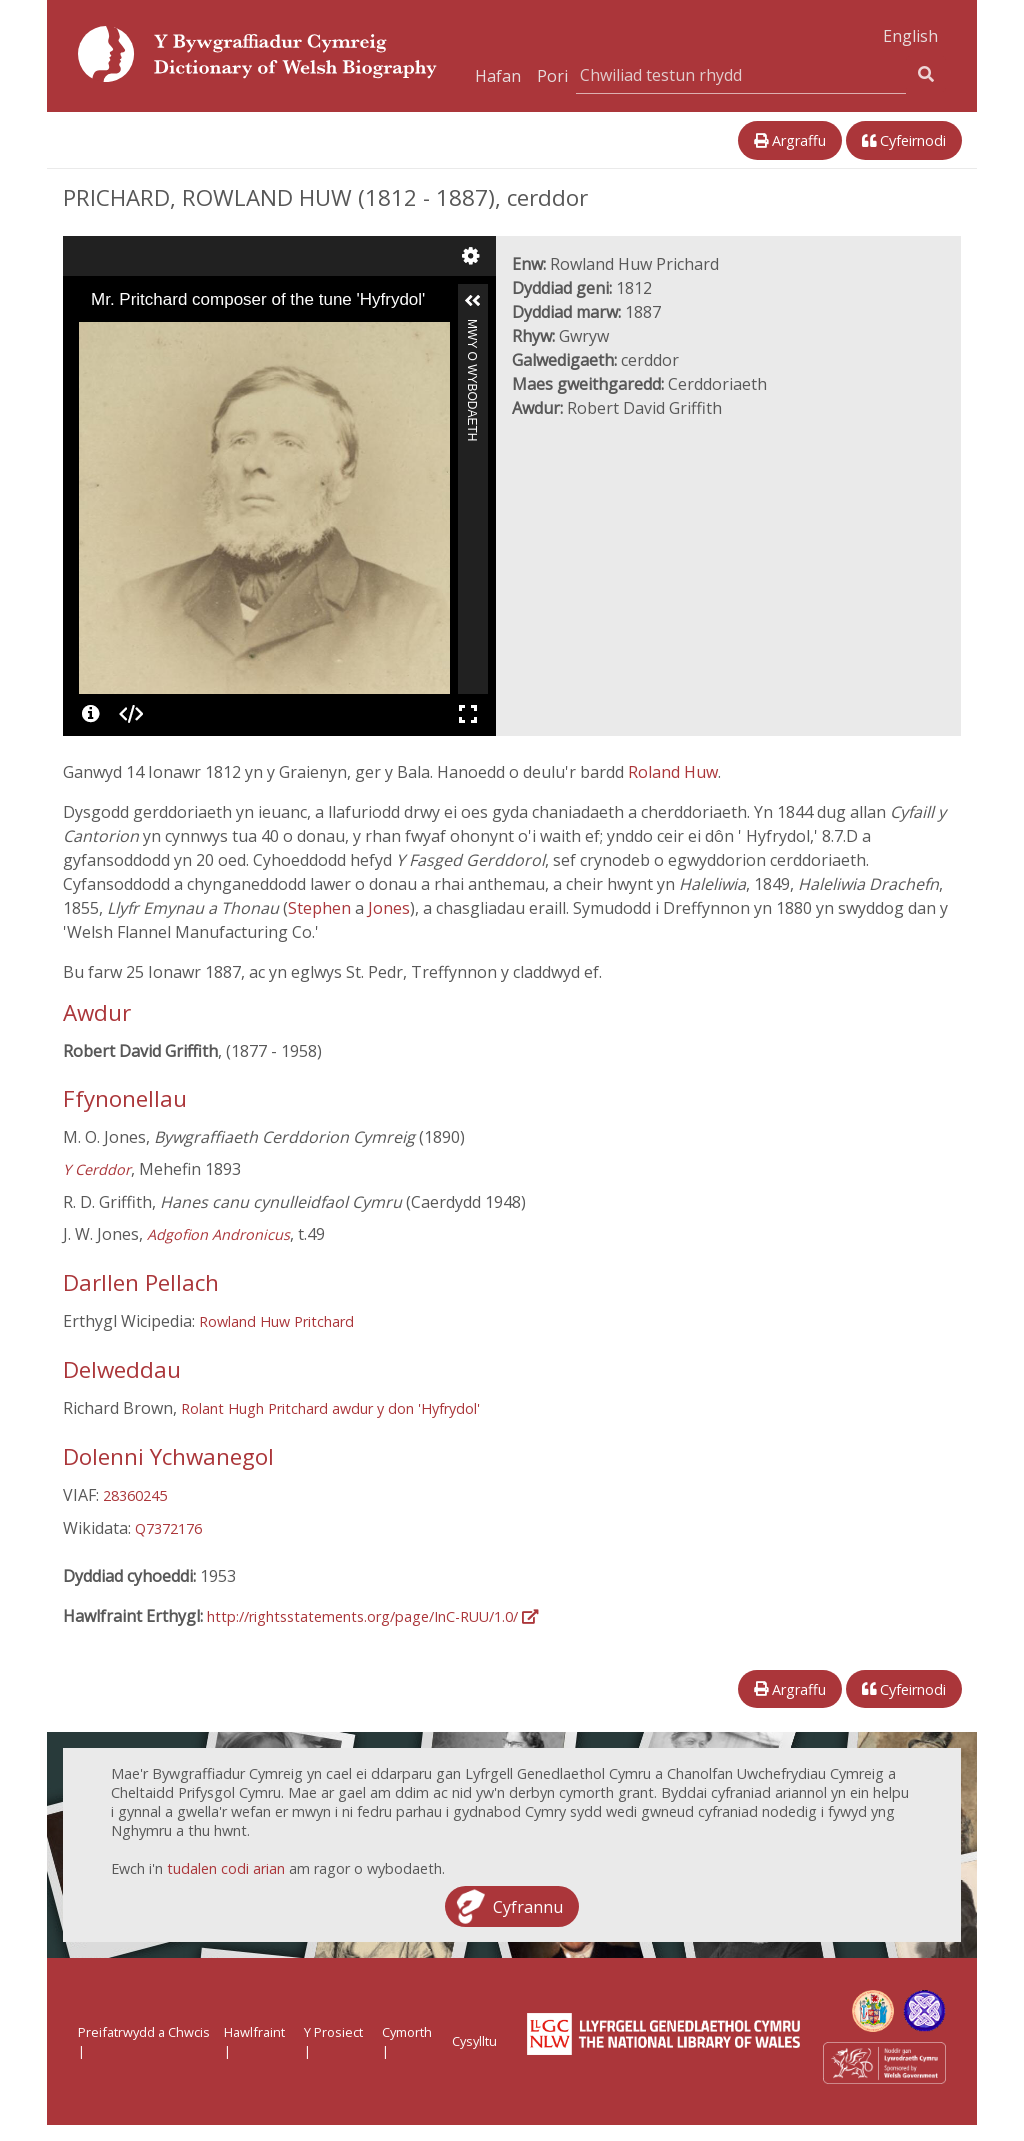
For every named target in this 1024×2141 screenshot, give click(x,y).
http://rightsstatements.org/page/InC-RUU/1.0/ (372, 1616)
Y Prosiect (333, 2032)
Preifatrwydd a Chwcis (144, 2032)
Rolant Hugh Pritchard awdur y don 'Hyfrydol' (330, 1408)
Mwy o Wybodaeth (472, 327)
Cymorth (407, 2032)
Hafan (498, 76)
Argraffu (790, 140)
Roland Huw (673, 772)
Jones (389, 908)
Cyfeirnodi (904, 140)
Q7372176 (168, 1528)
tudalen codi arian (226, 1868)
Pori (552, 76)
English (910, 36)
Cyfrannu (528, 1906)
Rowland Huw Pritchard (276, 1321)
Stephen (321, 908)
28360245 (135, 1495)
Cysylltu (474, 2041)
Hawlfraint (254, 2032)
